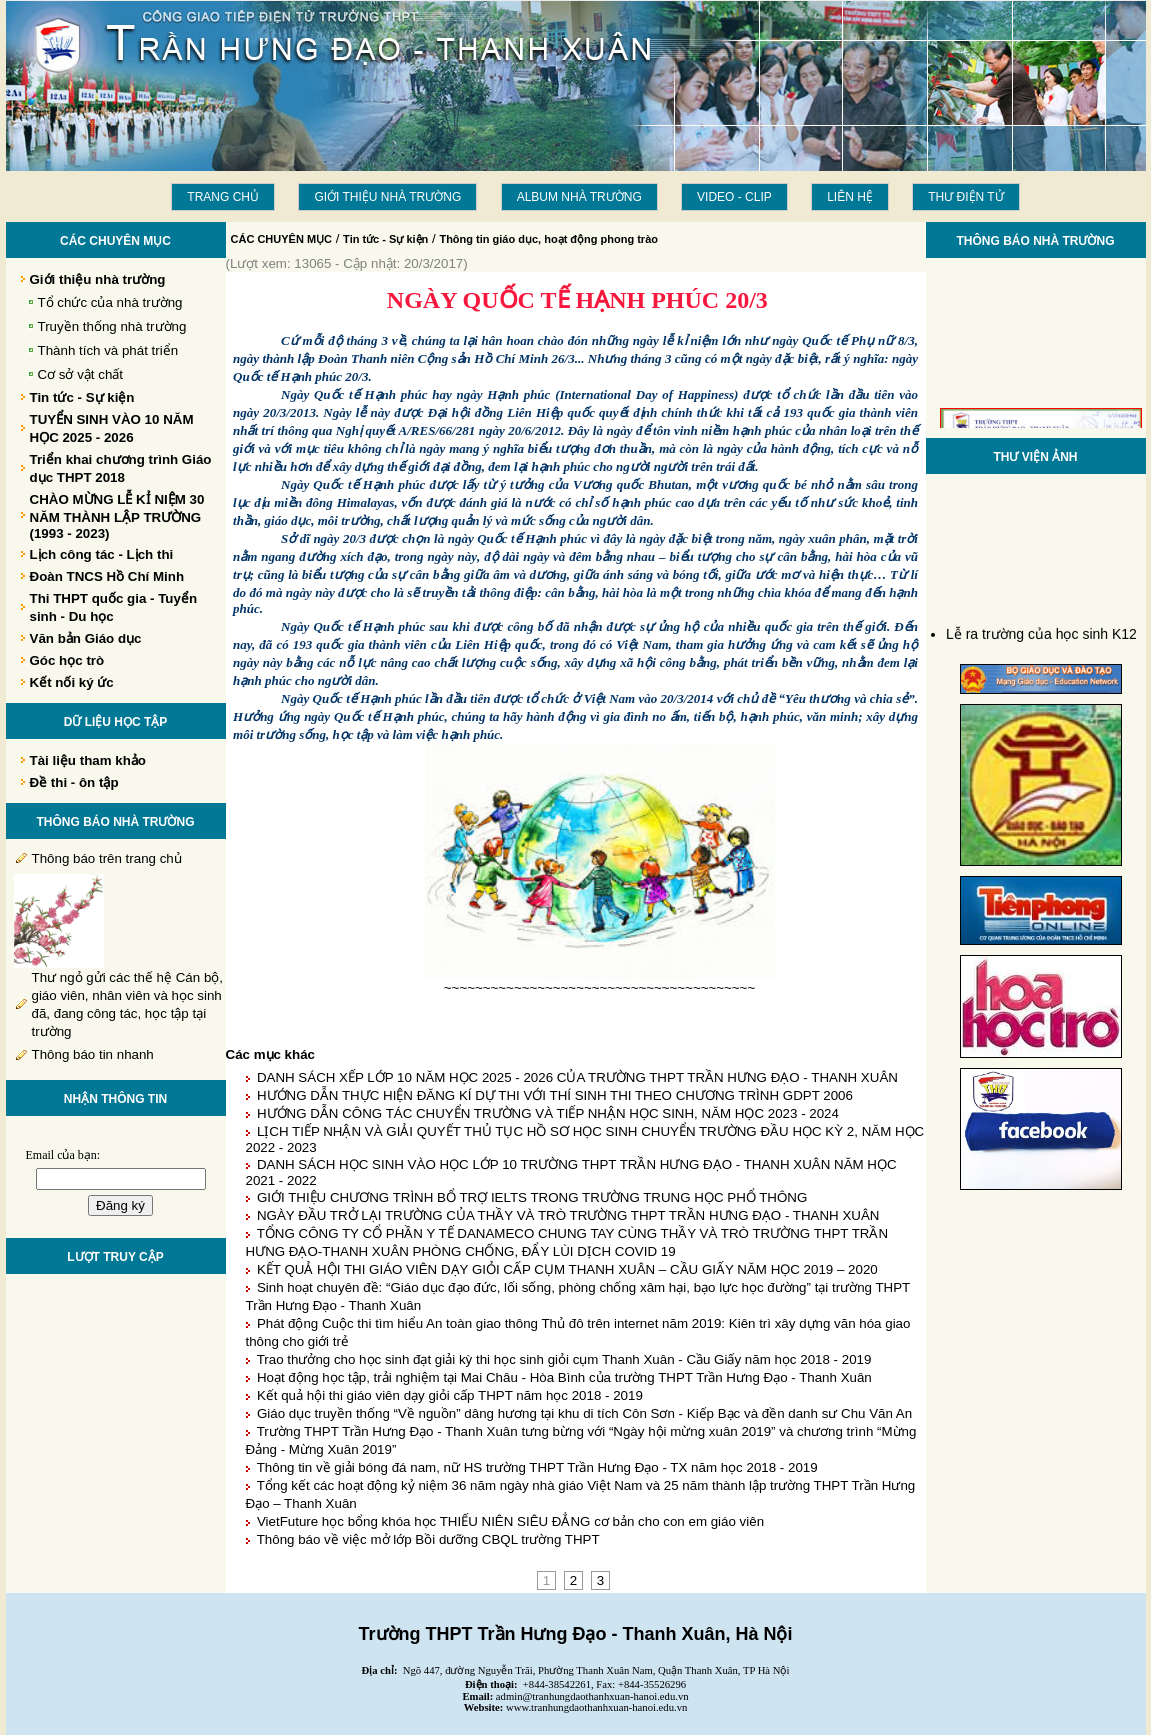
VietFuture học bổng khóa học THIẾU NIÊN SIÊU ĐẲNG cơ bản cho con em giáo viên (510, 1521)
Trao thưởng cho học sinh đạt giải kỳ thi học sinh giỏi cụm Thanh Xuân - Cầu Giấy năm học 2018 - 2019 (564, 1359)
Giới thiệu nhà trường (387, 197)
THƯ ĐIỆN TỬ (965, 197)
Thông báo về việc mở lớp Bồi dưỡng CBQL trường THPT (428, 1539)
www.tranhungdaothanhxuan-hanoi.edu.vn (596, 1707)
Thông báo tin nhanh (93, 1054)
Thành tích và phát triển (108, 350)
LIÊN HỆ (850, 197)
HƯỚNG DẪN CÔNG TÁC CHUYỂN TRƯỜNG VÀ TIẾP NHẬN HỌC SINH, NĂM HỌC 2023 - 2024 (548, 1113)
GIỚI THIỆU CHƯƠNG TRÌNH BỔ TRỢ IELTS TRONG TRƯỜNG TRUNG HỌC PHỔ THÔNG (532, 1197)
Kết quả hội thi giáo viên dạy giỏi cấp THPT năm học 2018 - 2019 (450, 1395)
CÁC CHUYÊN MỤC (282, 239)
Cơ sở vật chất (81, 374)
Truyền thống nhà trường (112, 326)
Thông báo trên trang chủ (107, 858)
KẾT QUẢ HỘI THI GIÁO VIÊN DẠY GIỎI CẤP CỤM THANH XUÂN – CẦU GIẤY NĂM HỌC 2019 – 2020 (567, 1269)
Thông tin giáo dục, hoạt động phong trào (548, 239)
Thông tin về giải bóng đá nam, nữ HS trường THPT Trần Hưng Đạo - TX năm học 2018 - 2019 (537, 1467)
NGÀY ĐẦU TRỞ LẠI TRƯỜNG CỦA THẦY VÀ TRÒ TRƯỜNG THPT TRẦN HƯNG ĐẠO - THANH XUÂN (568, 1215)
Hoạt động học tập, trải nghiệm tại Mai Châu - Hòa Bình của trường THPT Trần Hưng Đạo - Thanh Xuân (564, 1377)
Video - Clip (734, 197)
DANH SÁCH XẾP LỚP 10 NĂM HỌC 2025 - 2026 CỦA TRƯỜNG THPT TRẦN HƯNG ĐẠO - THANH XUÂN (577, 1077)
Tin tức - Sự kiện (385, 239)
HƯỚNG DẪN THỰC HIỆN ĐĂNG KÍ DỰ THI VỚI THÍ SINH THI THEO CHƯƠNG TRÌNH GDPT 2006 (555, 1095)
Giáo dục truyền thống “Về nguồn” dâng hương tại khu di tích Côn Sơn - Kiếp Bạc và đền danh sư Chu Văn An (584, 1413)
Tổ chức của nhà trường (110, 302)
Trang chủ (223, 197)
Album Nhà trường (579, 197)
